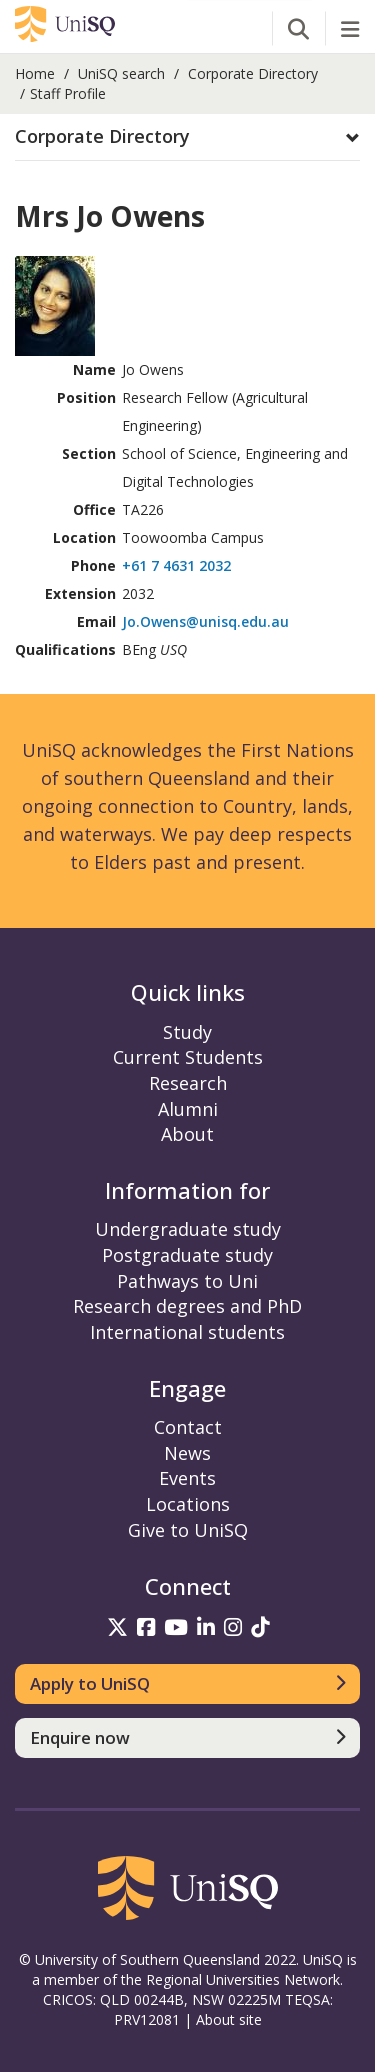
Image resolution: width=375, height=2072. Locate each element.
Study (187, 1032)
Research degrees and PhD (187, 1306)
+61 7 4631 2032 (176, 565)
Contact (188, 1427)
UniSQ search (121, 73)
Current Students (188, 1057)
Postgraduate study (187, 1255)
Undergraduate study (188, 1229)
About (187, 1134)
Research (188, 1083)
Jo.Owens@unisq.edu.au (205, 621)
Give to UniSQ (188, 1530)
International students (187, 1332)
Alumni (188, 1109)
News (187, 1453)
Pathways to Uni (187, 1281)
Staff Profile (68, 93)
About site (229, 2019)
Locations (188, 1504)
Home (35, 73)
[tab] (187, 137)
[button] (187, 137)
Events (187, 1478)
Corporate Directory (253, 73)
